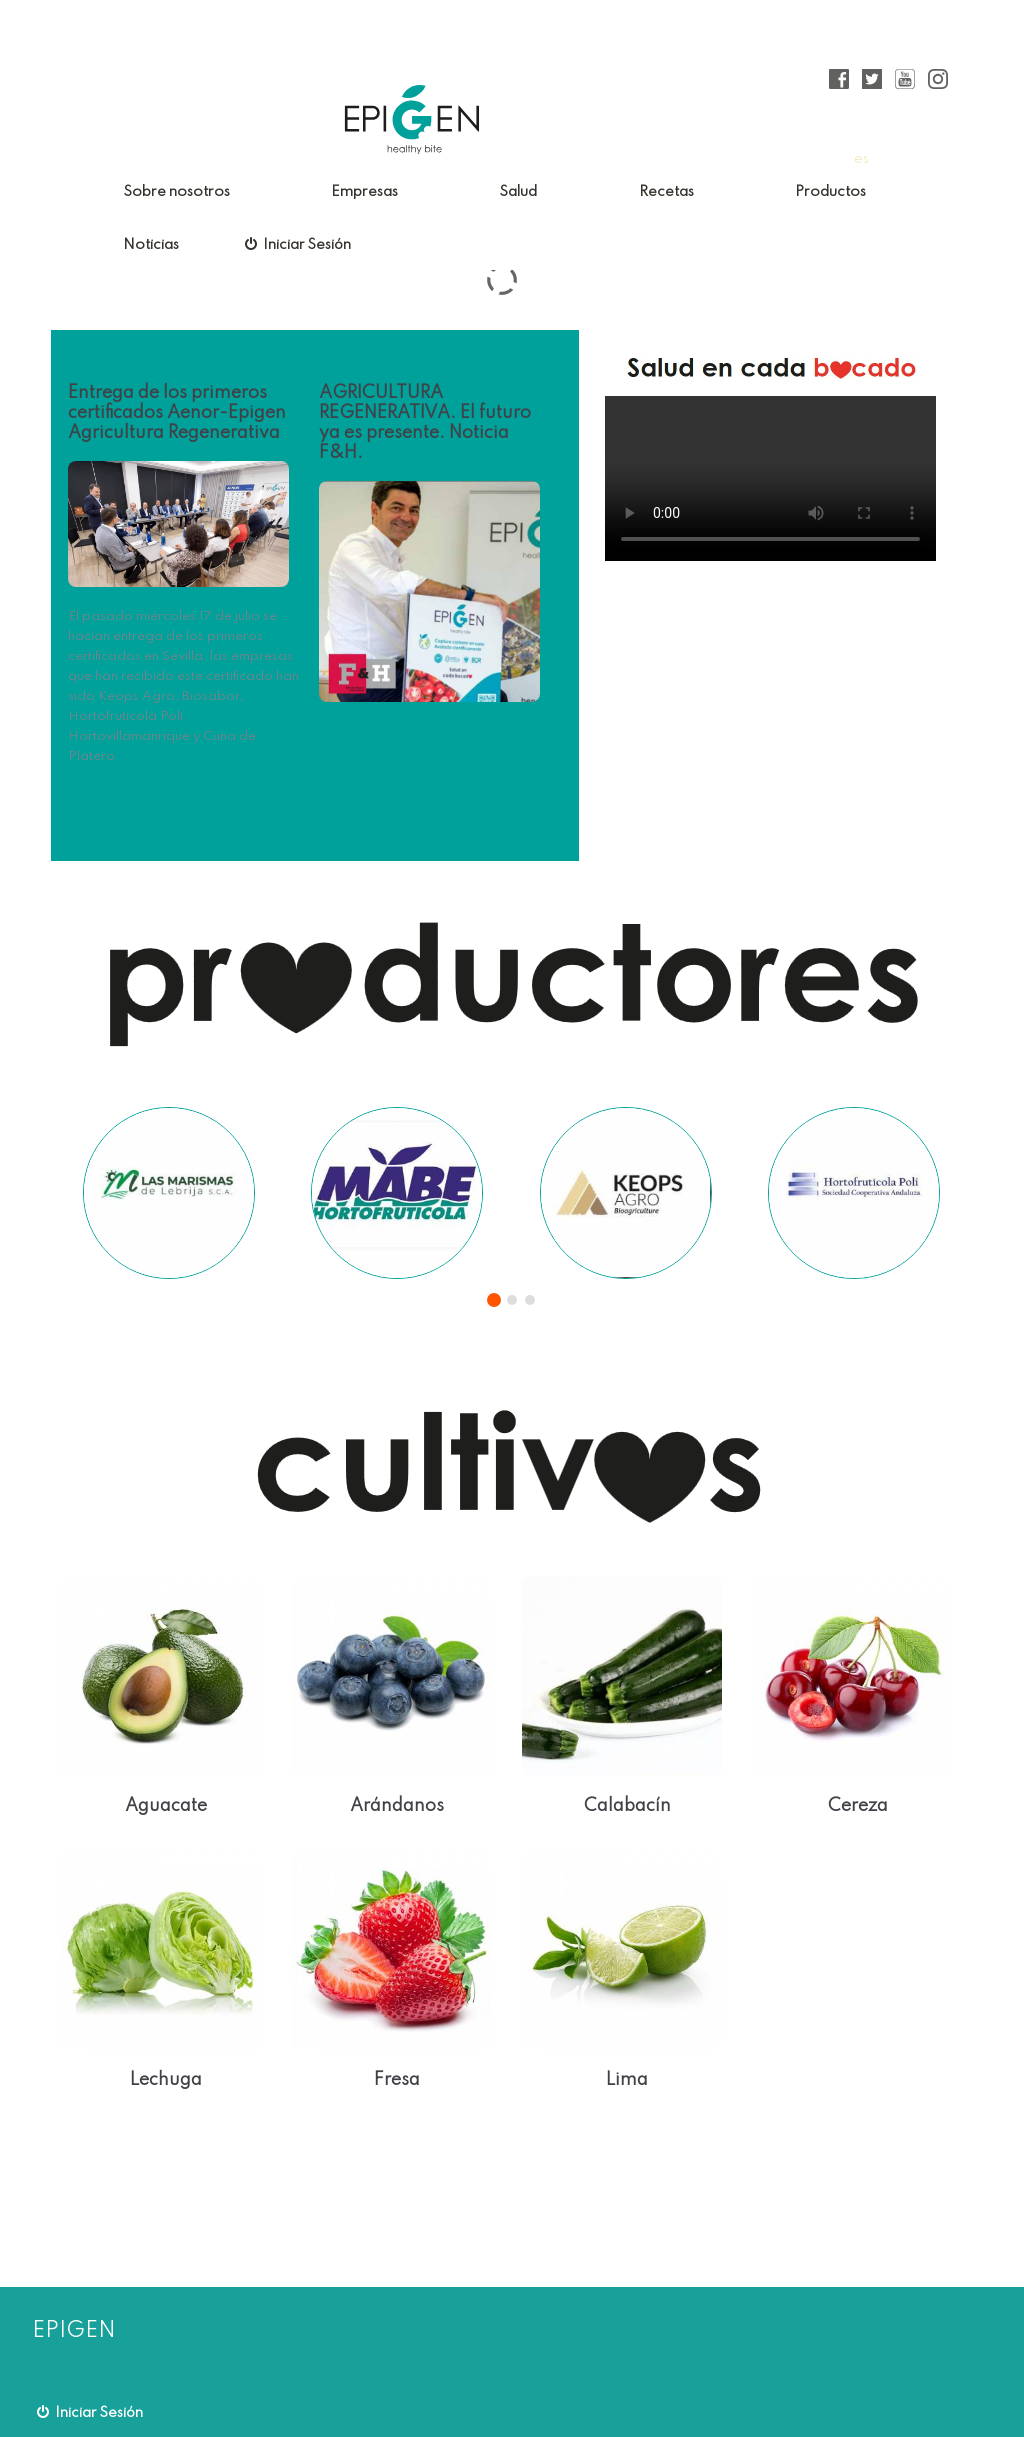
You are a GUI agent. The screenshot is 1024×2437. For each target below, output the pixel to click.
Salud (518, 192)
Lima (627, 2080)
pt (946, 159)
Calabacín (627, 1806)
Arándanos (397, 1806)
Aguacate (166, 1806)
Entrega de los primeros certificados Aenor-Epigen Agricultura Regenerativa (177, 413)
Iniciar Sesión (298, 244)
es (861, 159)
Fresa (397, 2080)
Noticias (151, 245)
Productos (830, 192)
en (891, 159)
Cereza (858, 1806)
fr (919, 159)
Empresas (364, 192)
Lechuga (166, 2080)
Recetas (666, 192)
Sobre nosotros (176, 192)
